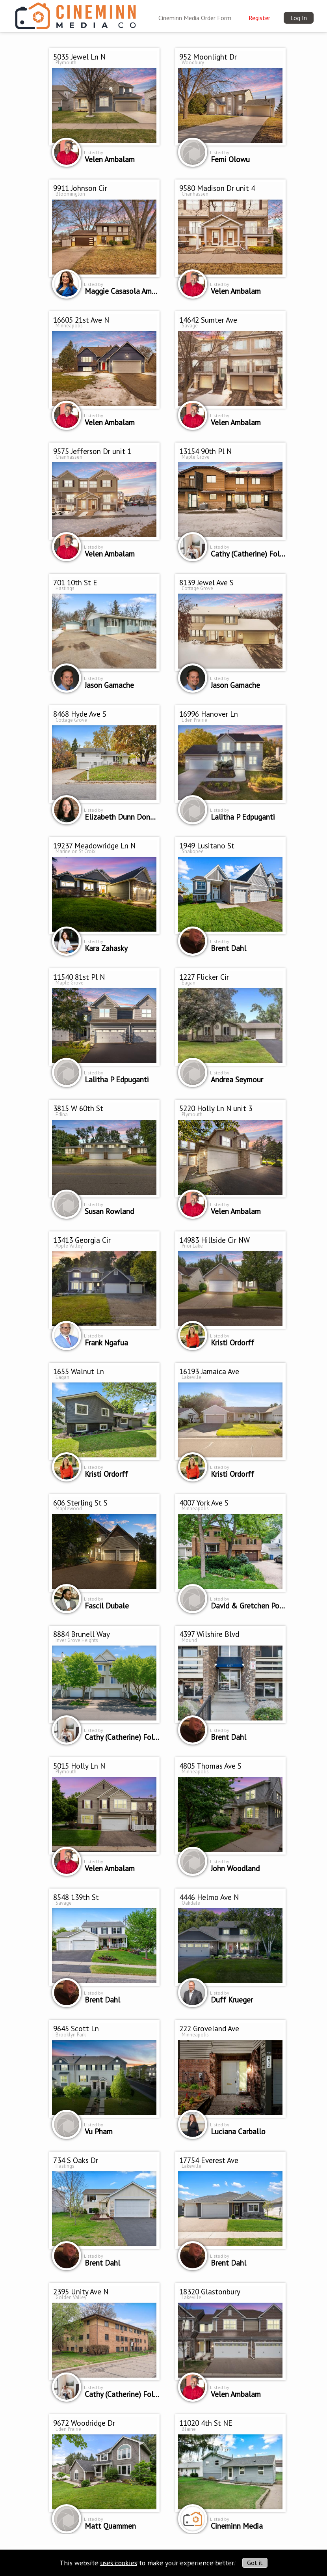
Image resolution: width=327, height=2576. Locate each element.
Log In (298, 18)
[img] (75, 14)
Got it (255, 2563)
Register (259, 18)
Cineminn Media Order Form (194, 18)
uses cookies (118, 2562)
